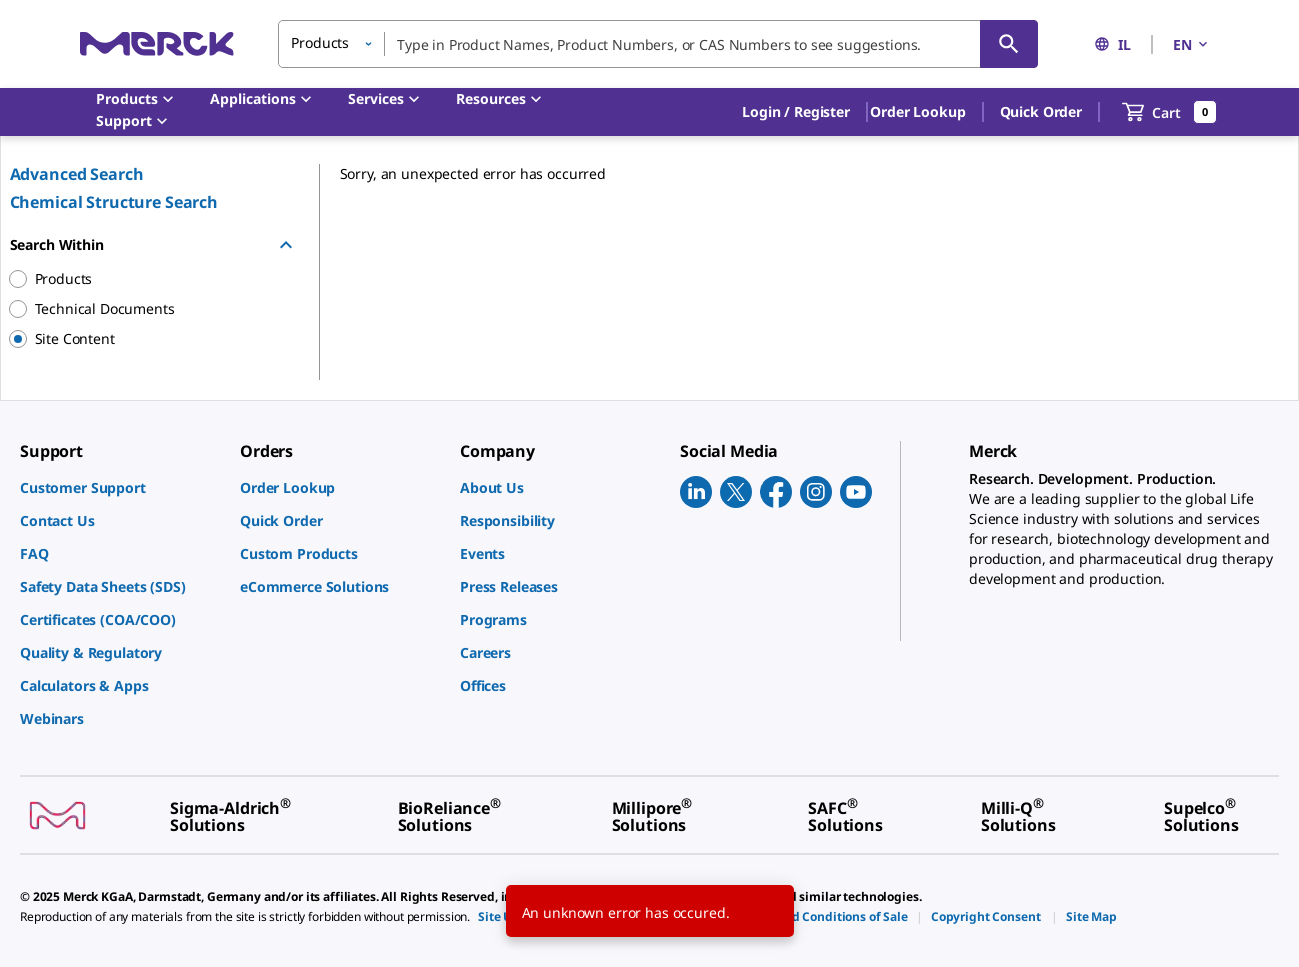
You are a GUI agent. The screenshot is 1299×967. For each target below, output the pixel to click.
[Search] (1009, 44)
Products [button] (320, 42)
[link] (120, 487)
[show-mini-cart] (1169, 112)
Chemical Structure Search (114, 202)
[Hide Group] (286, 245)
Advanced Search (77, 174)
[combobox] (658, 44)
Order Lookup (917, 111)
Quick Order (1041, 111)
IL (1112, 44)
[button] (796, 112)
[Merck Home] (157, 43)
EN (1192, 44)
